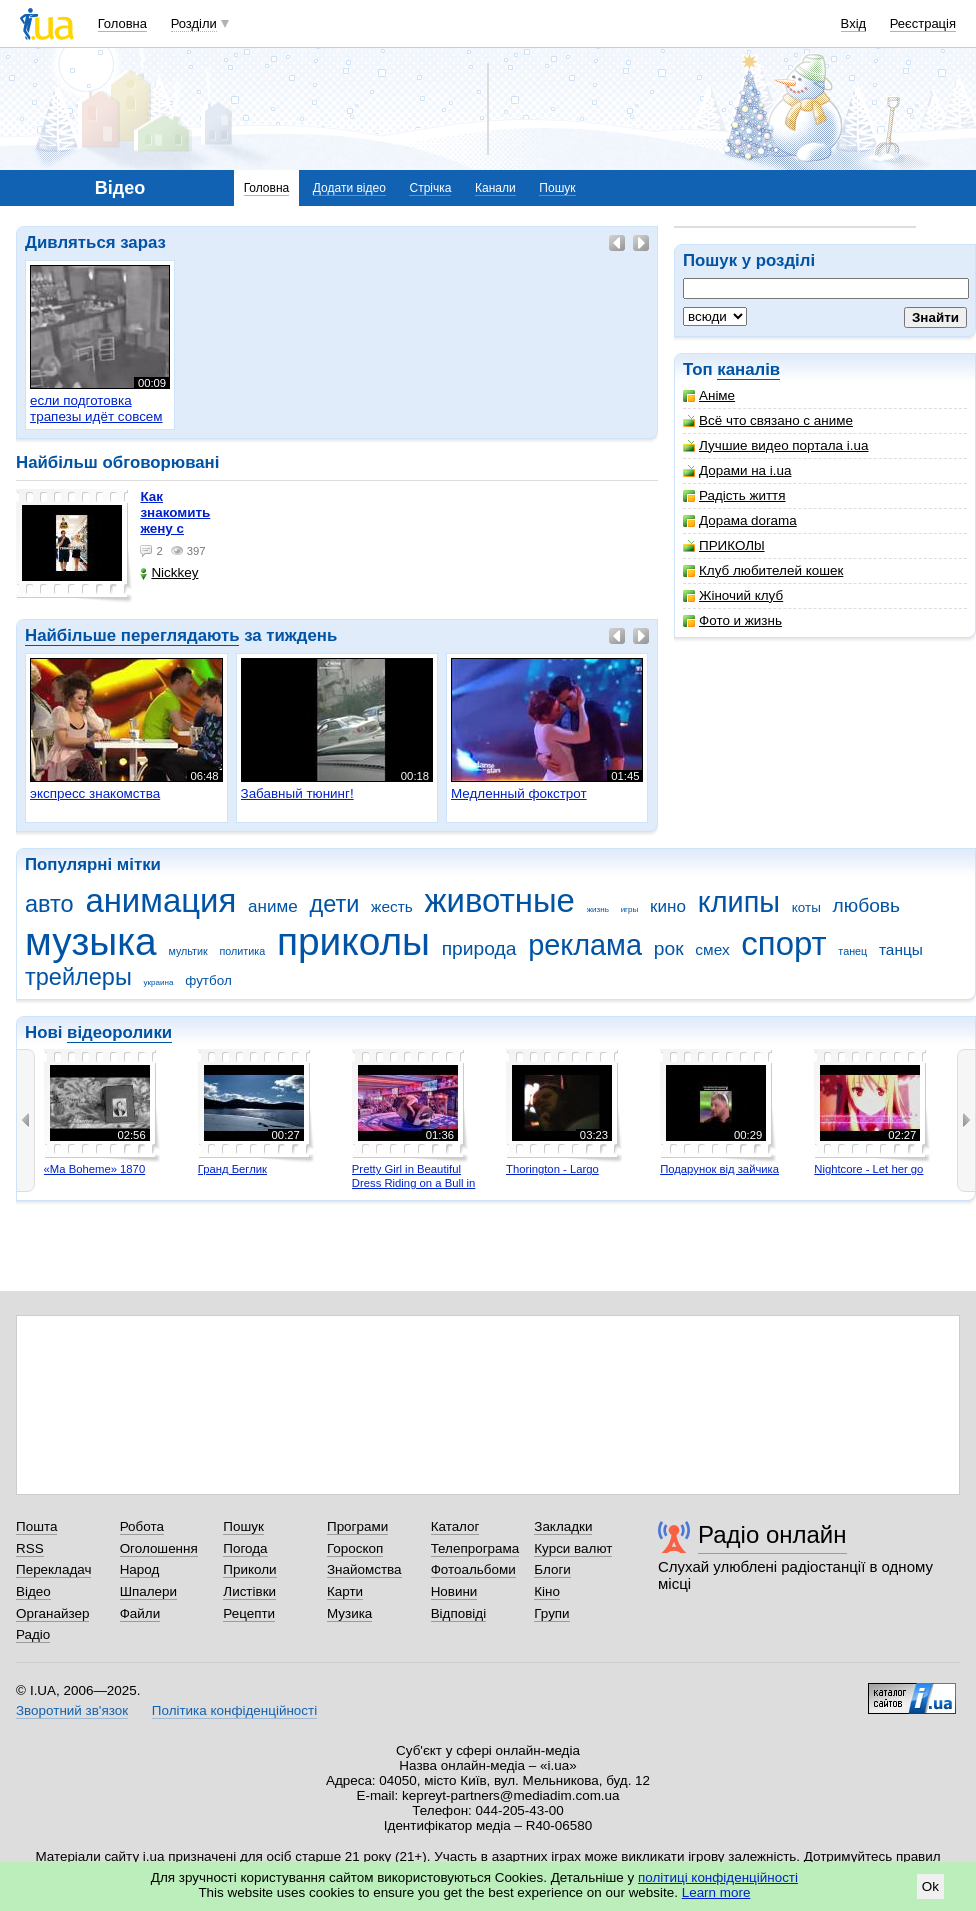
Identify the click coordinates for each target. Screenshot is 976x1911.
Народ (140, 1569)
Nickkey (169, 572)
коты (806, 907)
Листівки (249, 1591)
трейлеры (78, 977)
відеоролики (119, 1032)
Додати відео (349, 188)
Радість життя (734, 495)
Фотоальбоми (473, 1569)
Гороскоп (355, 1548)
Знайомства (364, 1569)
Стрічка (430, 188)
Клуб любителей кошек (763, 570)
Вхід (854, 23)
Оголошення (159, 1548)
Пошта (36, 1526)
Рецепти (249, 1613)
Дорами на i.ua (737, 470)
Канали (495, 188)
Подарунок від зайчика (719, 1169)
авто (49, 904)
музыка (91, 941)
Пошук (557, 188)
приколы (353, 941)
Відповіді (459, 1613)
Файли (140, 1613)
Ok (930, 1886)
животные (500, 900)
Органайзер (52, 1613)
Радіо (33, 1634)
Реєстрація (923, 23)
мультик (187, 951)
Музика (349, 1613)
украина (159, 982)
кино (668, 906)
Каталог (455, 1526)
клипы (739, 902)
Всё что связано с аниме (768, 420)
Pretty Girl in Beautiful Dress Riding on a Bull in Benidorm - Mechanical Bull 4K (414, 1189)
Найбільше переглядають (132, 635)
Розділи (194, 23)
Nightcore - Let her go (868, 1169)
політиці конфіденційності (718, 1877)
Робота (142, 1526)
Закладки (563, 1526)
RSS (30, 1548)
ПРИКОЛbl (724, 545)
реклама (585, 945)
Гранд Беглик (232, 1169)
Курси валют (573, 1548)
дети (334, 904)
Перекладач (53, 1569)
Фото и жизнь (732, 620)
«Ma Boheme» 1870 (95, 1169)
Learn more (716, 1892)
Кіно (547, 1591)
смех (712, 949)
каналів (748, 369)
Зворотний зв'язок (72, 1710)
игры (630, 909)
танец (852, 951)
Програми (357, 1526)
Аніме (709, 395)
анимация (160, 900)
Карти (345, 1591)
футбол (208, 980)
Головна (122, 23)
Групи (551, 1613)
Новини (454, 1591)
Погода (245, 1548)
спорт (783, 943)
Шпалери (148, 1591)
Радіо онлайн (772, 1534)
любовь (867, 905)
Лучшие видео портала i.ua (775, 445)
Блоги (552, 1569)
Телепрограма (475, 1548)
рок (669, 948)
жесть (392, 906)
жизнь (598, 909)
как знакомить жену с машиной (175, 520)
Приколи (249, 1569)
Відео (33, 1591)
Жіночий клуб (733, 595)
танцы (901, 949)
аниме (273, 906)
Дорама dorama (740, 520)
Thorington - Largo (552, 1169)
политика (243, 951)
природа (479, 948)
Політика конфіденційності (234, 1710)
